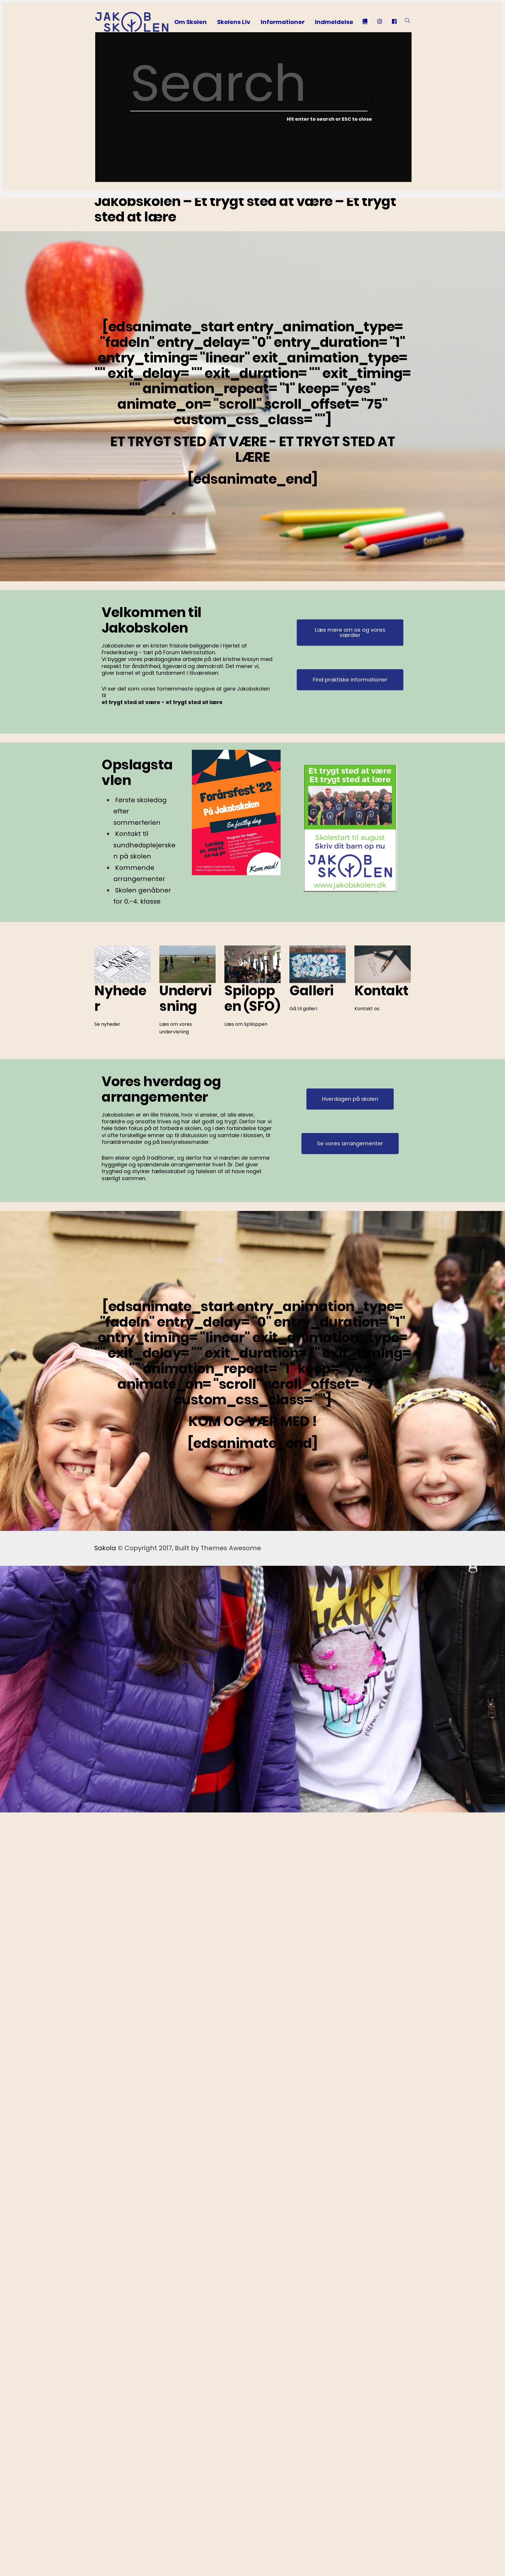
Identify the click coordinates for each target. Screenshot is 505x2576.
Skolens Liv (233, 22)
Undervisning (186, 998)
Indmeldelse (334, 22)
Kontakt (382, 990)
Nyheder (120, 998)
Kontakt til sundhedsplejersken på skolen (144, 845)
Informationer (283, 22)
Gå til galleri (303, 1008)
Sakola (105, 1548)
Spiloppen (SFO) (252, 998)
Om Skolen (190, 22)
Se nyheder (107, 1024)
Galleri (311, 990)
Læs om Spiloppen (245, 1024)
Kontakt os (366, 1008)
